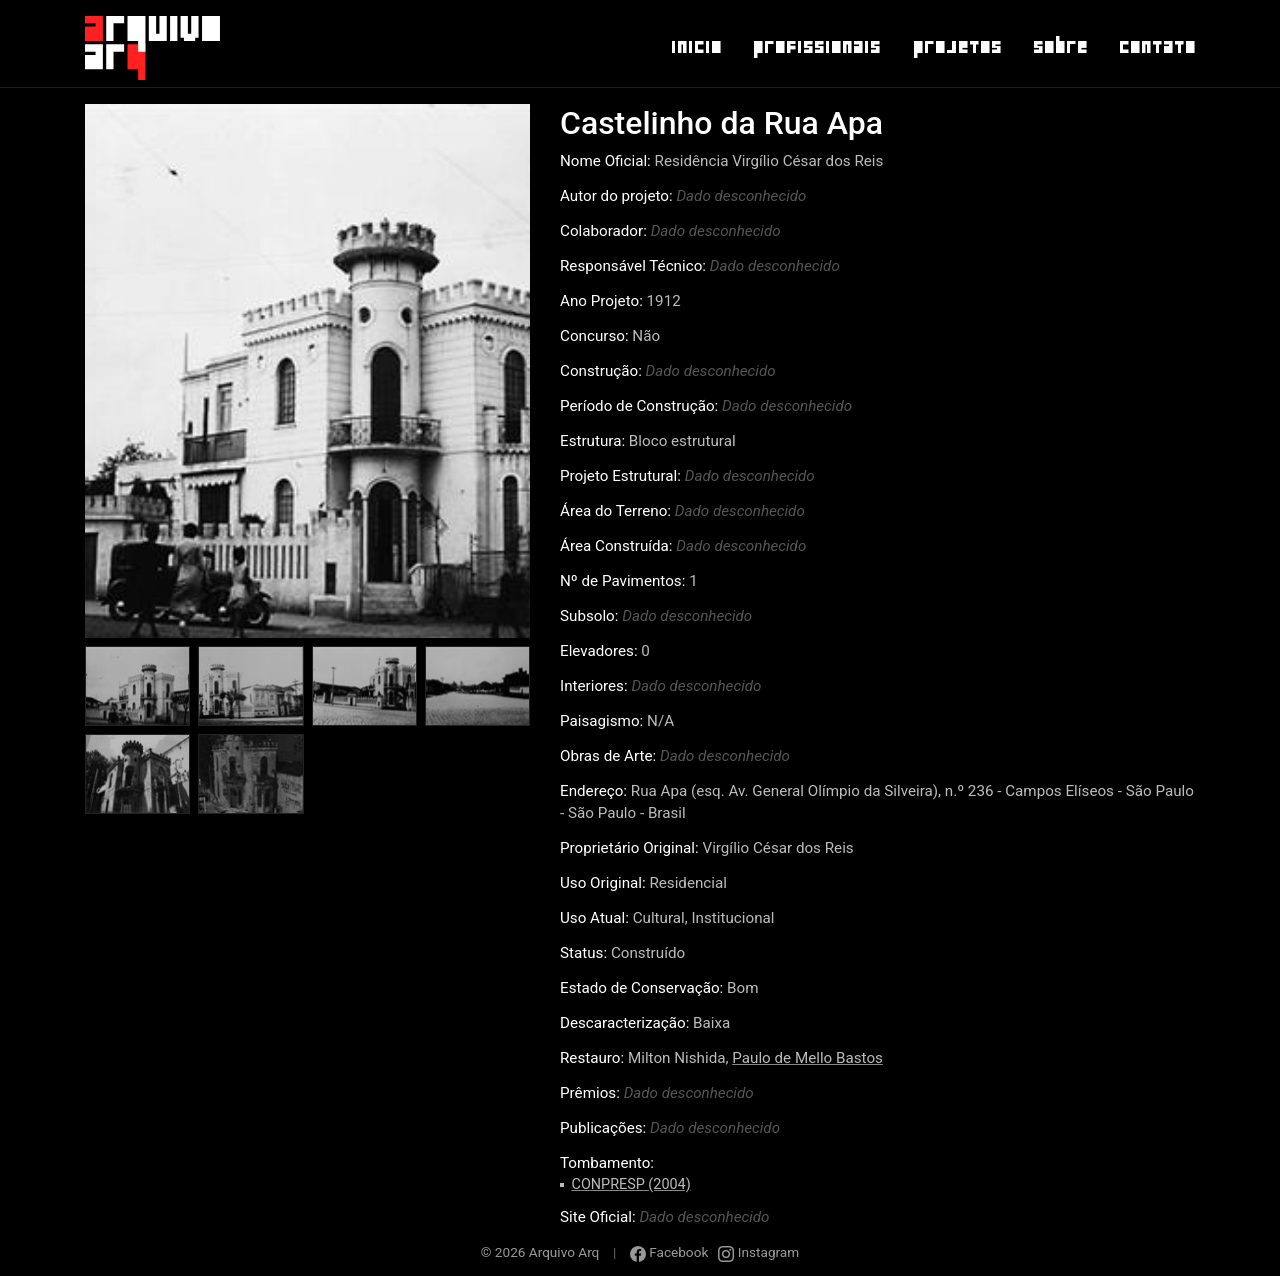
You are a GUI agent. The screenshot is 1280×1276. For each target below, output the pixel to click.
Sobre (1059, 47)
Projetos (956, 47)
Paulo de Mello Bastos (807, 1058)
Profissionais (816, 47)
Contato (1156, 47)
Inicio (695, 47)
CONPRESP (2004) (631, 1184)
